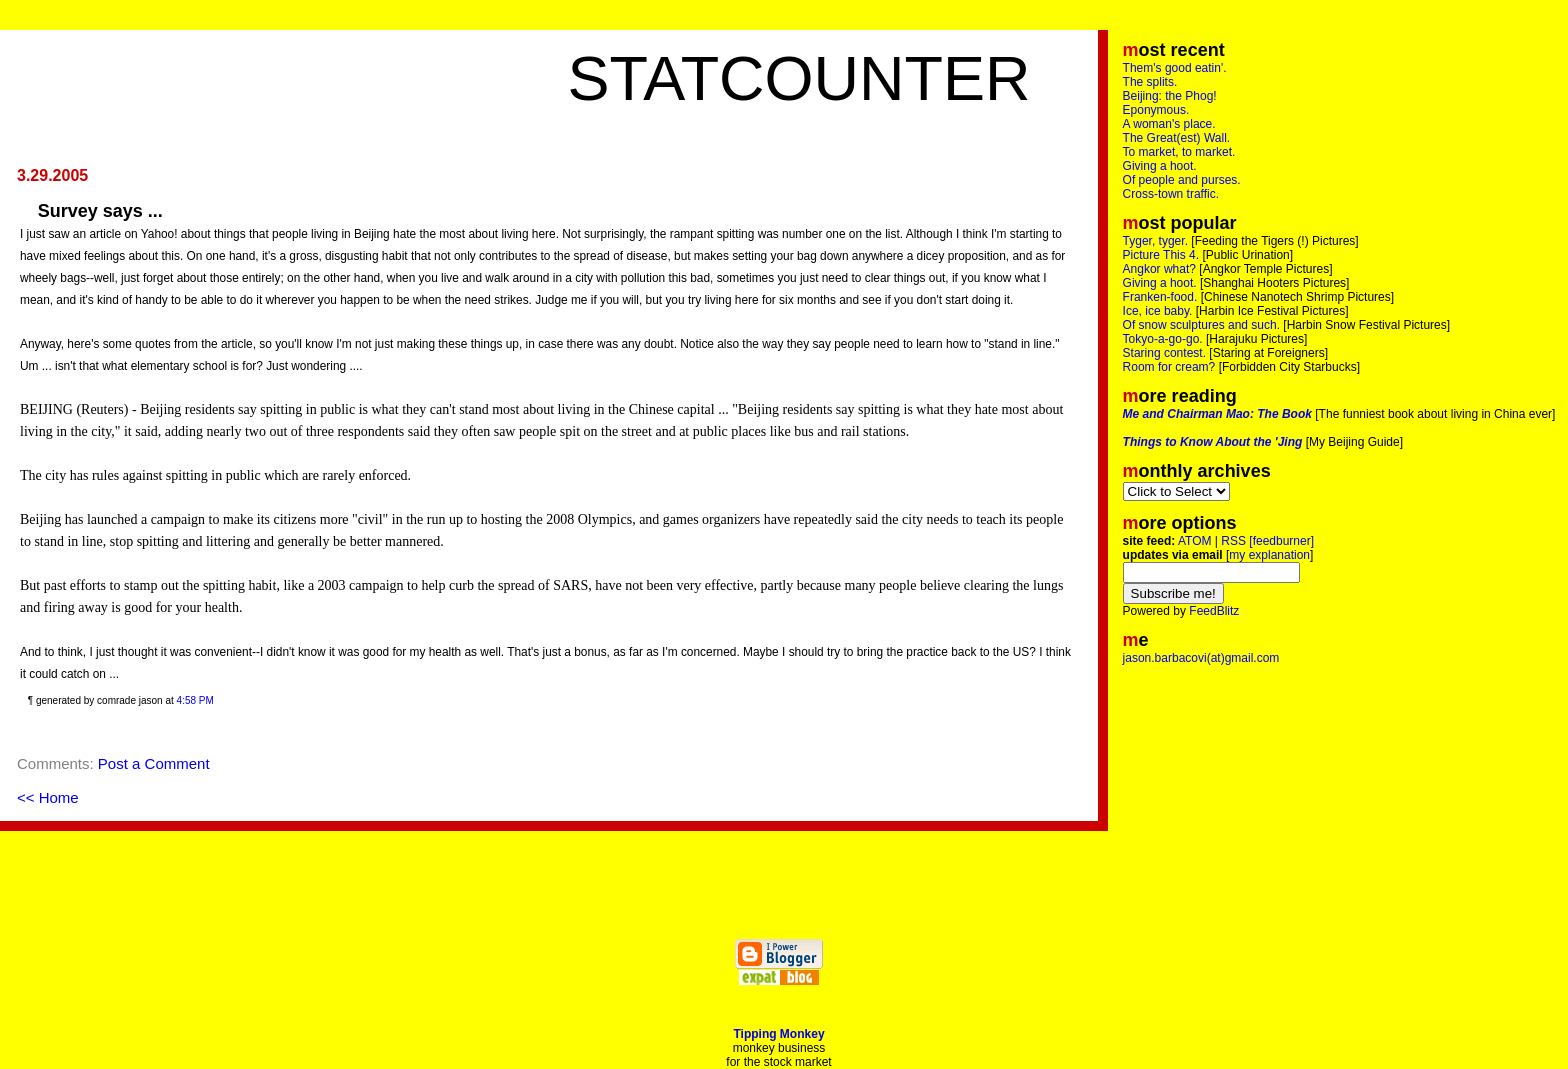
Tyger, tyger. (1155, 241)
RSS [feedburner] (1267, 541)
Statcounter (798, 78)
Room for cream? (1169, 367)
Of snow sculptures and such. (1201, 325)
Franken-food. (1160, 297)
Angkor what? (1159, 269)
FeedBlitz (1214, 611)
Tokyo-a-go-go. (1163, 339)
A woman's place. (1169, 124)
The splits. (1150, 82)
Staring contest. (1164, 353)
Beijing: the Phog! (1170, 96)
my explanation (1269, 555)
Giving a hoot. (1160, 166)
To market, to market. (1179, 152)
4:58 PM (195, 700)
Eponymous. (1156, 110)
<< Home (48, 797)
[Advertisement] (316, 70)
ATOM (1195, 541)
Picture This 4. (1161, 255)
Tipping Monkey (778, 1034)
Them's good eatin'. (1175, 68)
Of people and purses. (1182, 180)
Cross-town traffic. (1171, 194)
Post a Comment (154, 763)
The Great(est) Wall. (1177, 138)
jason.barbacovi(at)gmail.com (1201, 658)
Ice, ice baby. (1158, 311)
